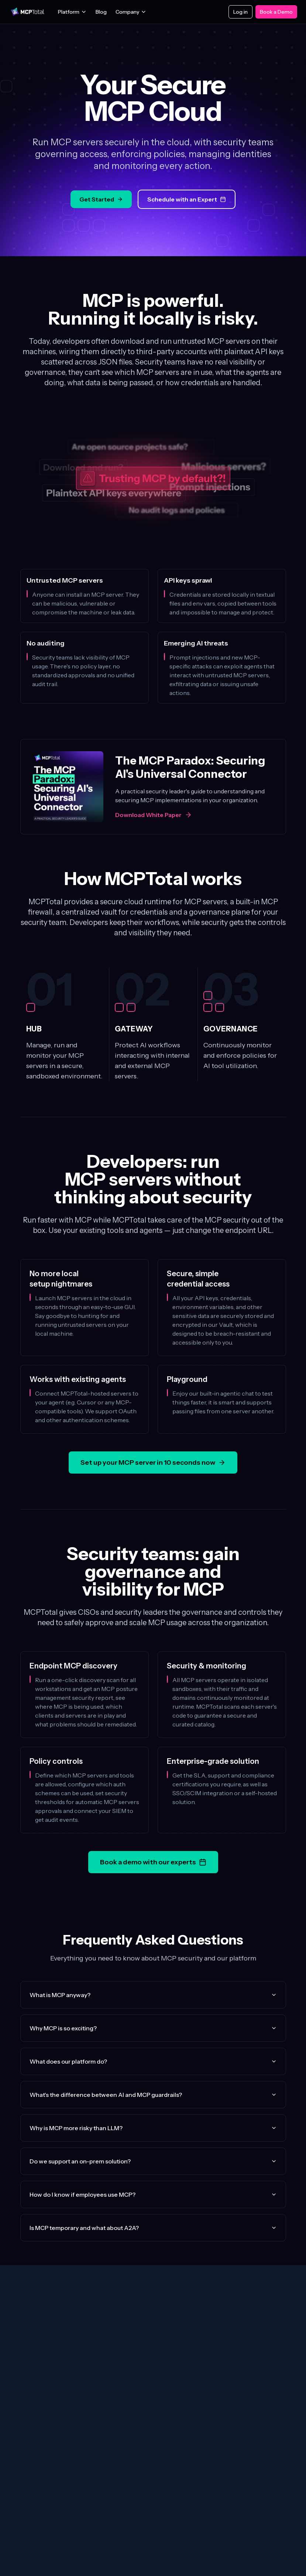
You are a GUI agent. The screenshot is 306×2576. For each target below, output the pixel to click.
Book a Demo (276, 12)
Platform (72, 12)
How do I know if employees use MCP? (153, 2194)
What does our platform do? (153, 2061)
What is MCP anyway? (153, 1995)
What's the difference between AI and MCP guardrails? (153, 2094)
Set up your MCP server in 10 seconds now (153, 1462)
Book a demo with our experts (153, 1862)
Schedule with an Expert (186, 199)
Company (131, 12)
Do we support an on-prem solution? (153, 2161)
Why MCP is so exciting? (153, 2028)
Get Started (101, 199)
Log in (240, 12)
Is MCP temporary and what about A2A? (153, 2227)
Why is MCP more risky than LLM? (153, 2128)
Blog (101, 12)
